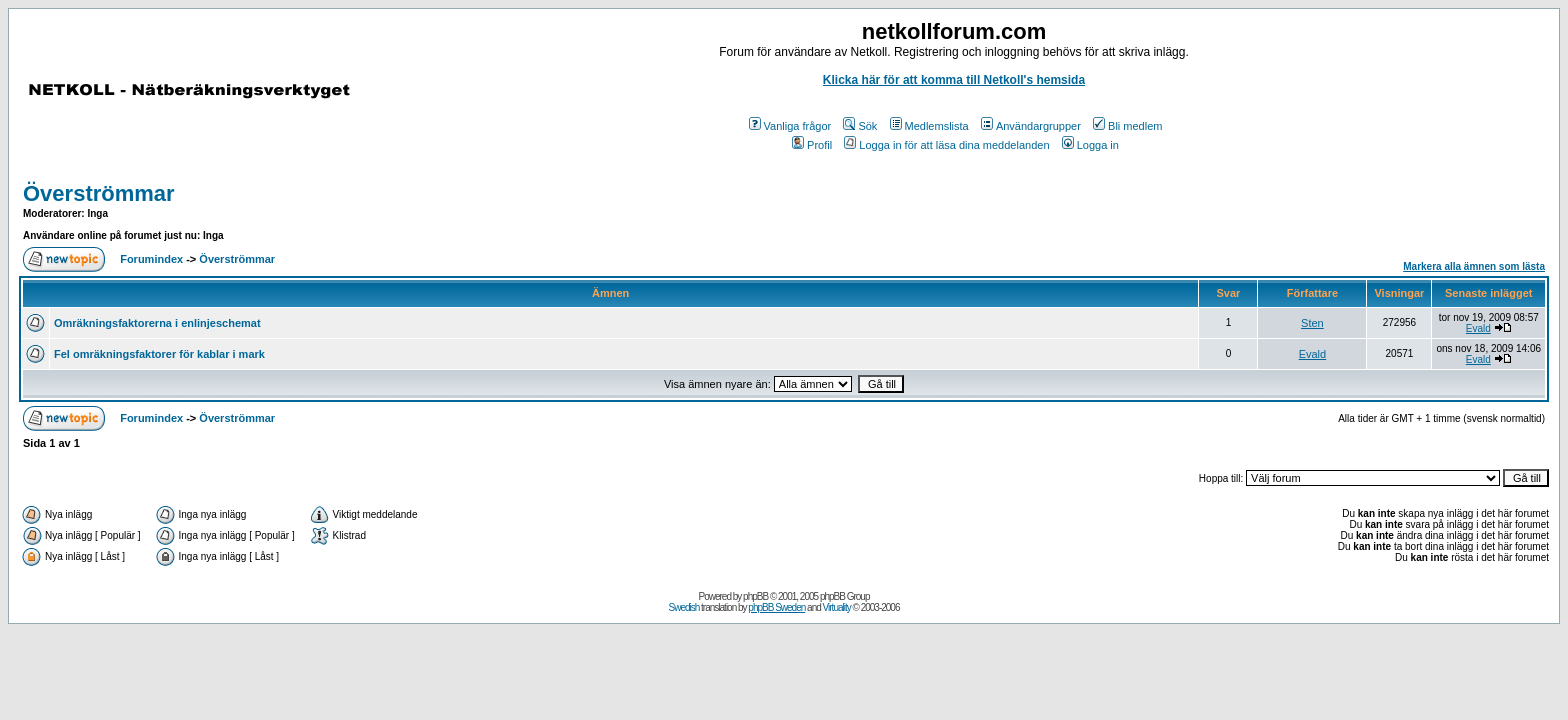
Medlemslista (929, 126)
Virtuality (837, 607)
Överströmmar (99, 193)
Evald (1478, 328)
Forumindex (151, 259)
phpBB (755, 596)
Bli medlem (1127, 126)
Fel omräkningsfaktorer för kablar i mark (159, 354)
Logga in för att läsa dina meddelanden (946, 145)
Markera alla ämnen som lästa (1474, 266)
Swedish (684, 607)
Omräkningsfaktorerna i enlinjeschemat (157, 323)
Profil (812, 145)
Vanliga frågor (790, 126)
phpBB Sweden (776, 607)
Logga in (1090, 145)
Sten (1312, 323)
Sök (860, 126)
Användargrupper (1031, 126)
